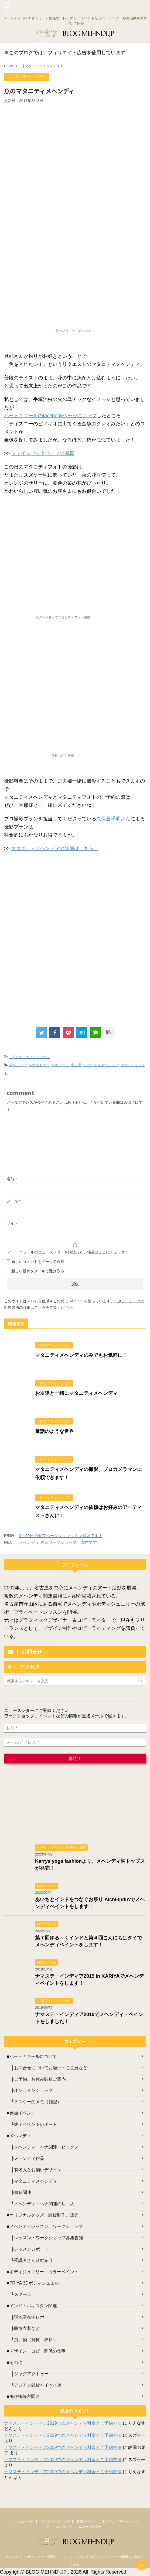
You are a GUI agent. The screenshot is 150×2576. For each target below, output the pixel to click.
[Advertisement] (75, 143)
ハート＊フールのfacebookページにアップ (50, 415)
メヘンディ (17, 1065)
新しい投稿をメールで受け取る (37, 1271)
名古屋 (76, 1065)
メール (14, 1201)
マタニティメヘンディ (100, 1065)
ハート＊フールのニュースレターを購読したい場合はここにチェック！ (75, 1248)
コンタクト (64, 2527)
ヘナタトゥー (39, 1065)
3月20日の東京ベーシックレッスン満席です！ (61, 1535)
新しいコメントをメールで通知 (37, 1261)
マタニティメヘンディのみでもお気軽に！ (81, 1355)
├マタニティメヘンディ (29, 1057)
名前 (12, 1179)
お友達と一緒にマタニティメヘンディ (76, 1393)
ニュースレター (90, 2527)
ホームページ (24, 2521)
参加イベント (86, 2521)
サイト (12, 1223)
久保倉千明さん (113, 818)
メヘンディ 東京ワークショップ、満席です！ (60, 1542)
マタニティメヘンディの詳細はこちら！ (54, 848)
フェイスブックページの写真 (42, 453)
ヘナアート (60, 1065)
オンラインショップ (55, 2521)
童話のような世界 (54, 1431)
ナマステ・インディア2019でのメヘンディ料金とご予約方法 (63, 2423)
